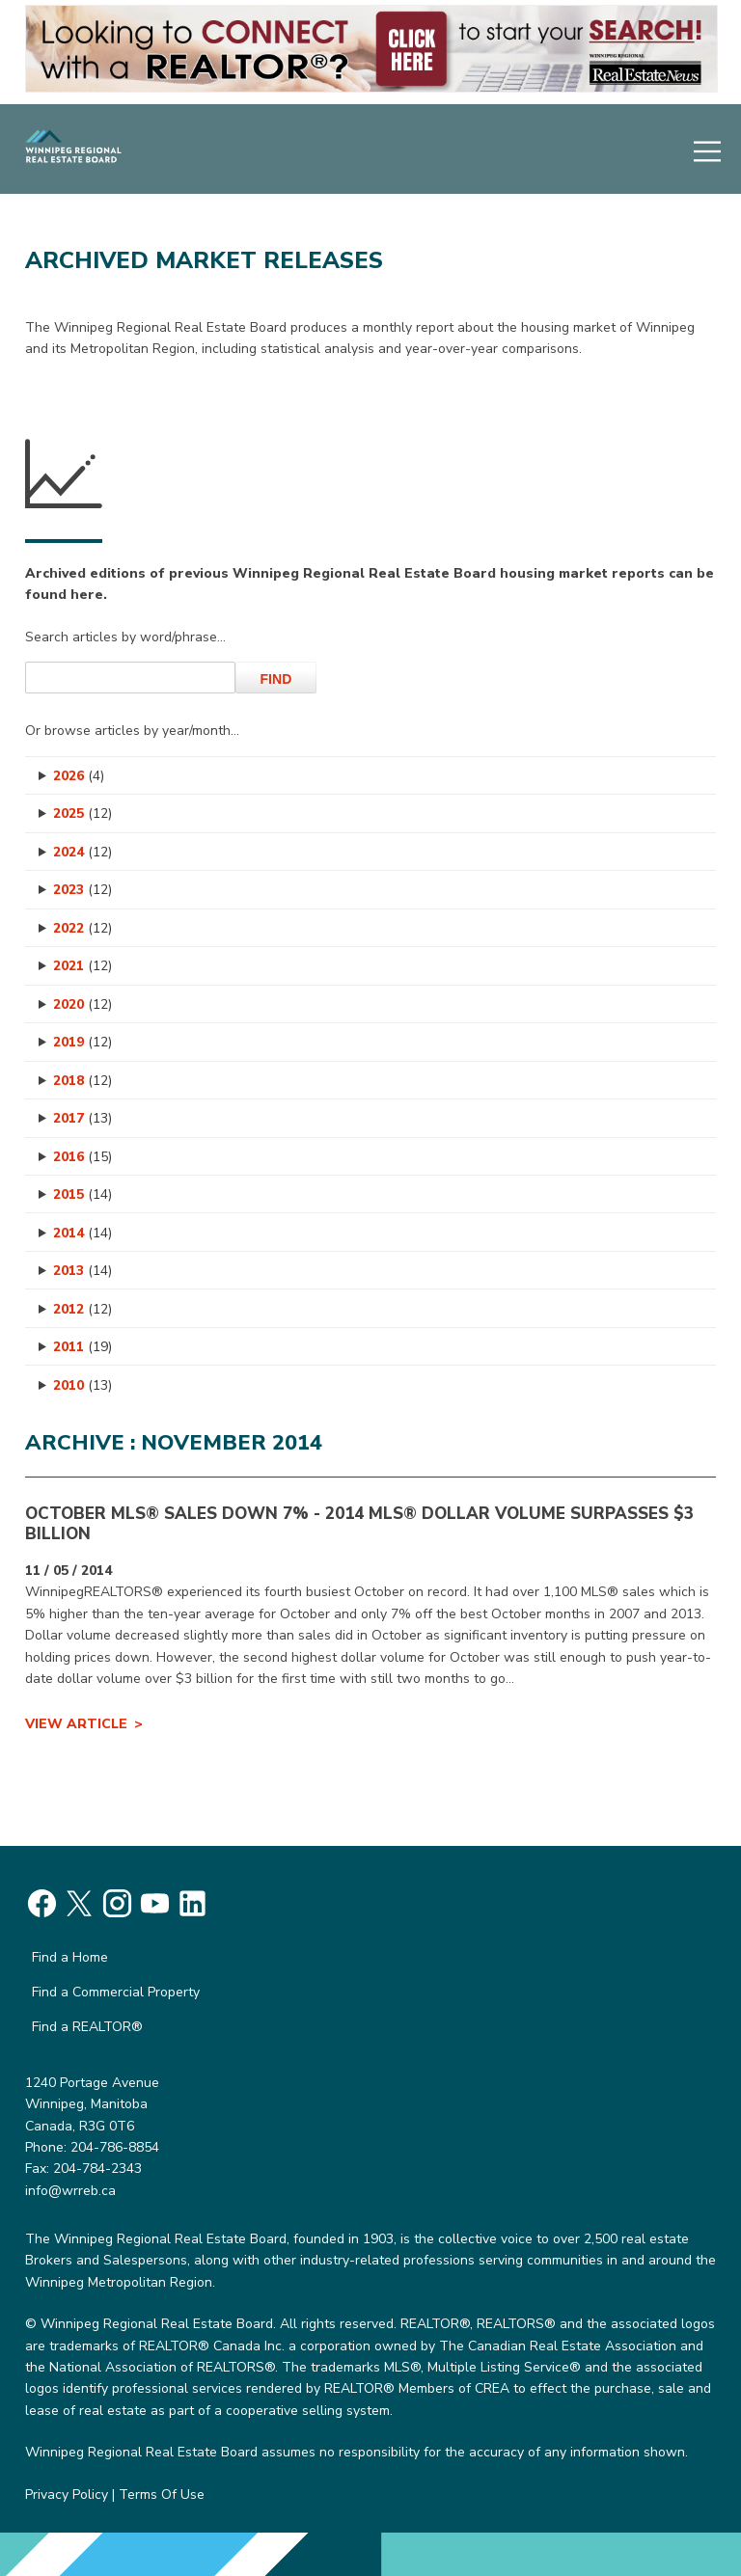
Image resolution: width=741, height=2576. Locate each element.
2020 (82, 1004)
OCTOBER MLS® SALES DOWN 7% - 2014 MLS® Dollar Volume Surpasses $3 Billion (359, 1523)
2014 (82, 1233)
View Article (76, 1724)
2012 (82, 1309)
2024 (82, 852)
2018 (82, 1080)
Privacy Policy (66, 2494)
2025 (82, 813)
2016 (82, 1157)
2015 (82, 1194)
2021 (82, 966)
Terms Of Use (162, 2494)
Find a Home (70, 1957)
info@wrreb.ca (70, 2191)
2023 (82, 890)
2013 (82, 1270)
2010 (82, 1385)
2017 (82, 1118)
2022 (82, 928)
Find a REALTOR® (87, 2027)
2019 (82, 1042)
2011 (82, 1347)
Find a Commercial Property (116, 1992)
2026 (78, 776)
